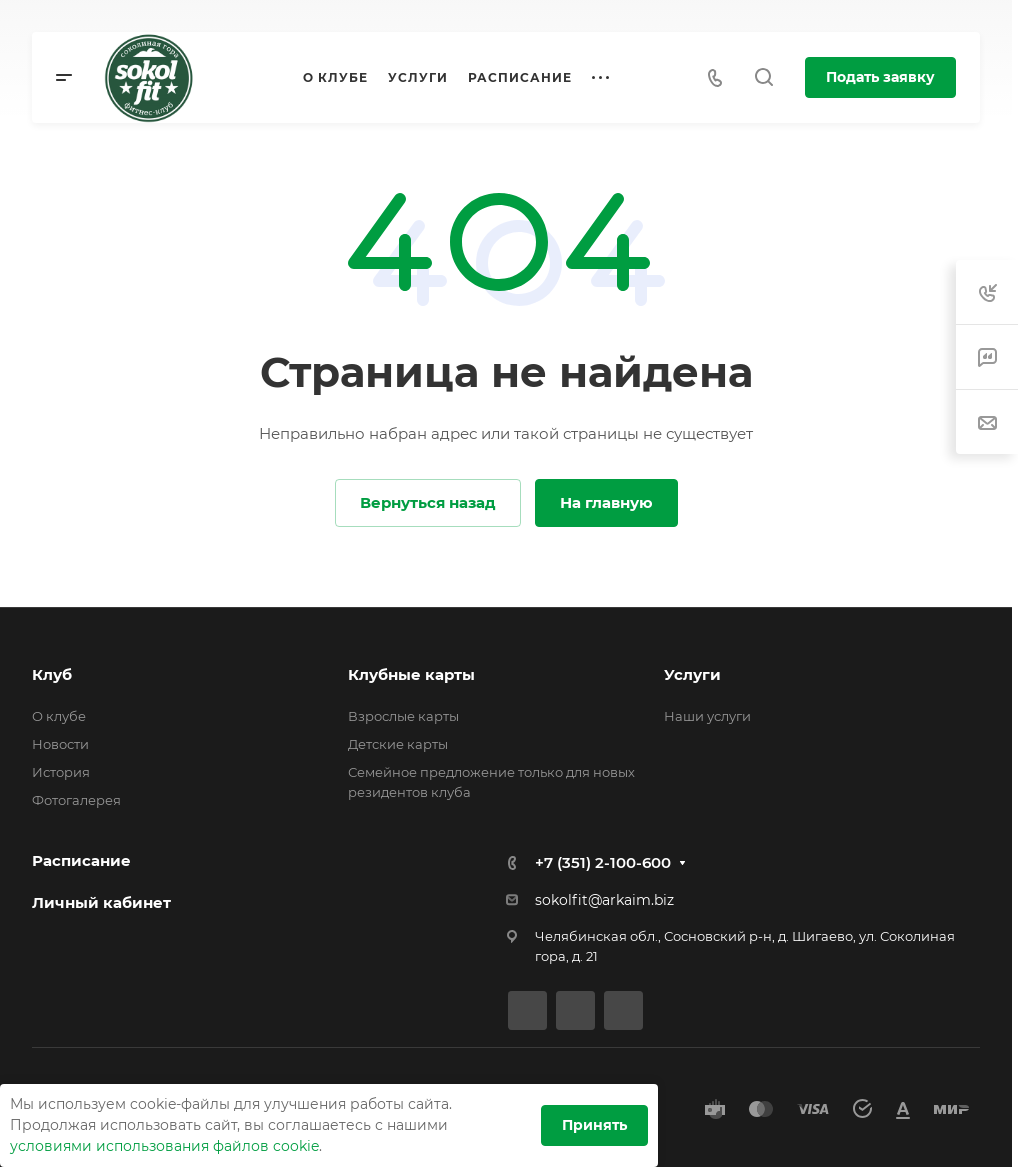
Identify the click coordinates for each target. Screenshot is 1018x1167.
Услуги (692, 674)
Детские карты (398, 744)
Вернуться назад (428, 502)
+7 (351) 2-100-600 (603, 862)
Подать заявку (880, 77)
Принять (594, 1125)
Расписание (81, 860)
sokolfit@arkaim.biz (604, 900)
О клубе (59, 716)
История (61, 772)
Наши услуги (707, 716)
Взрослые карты (403, 716)
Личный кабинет (101, 902)
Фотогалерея (76, 800)
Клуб (52, 674)
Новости (60, 744)
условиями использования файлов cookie (164, 1146)
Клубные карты (411, 674)
